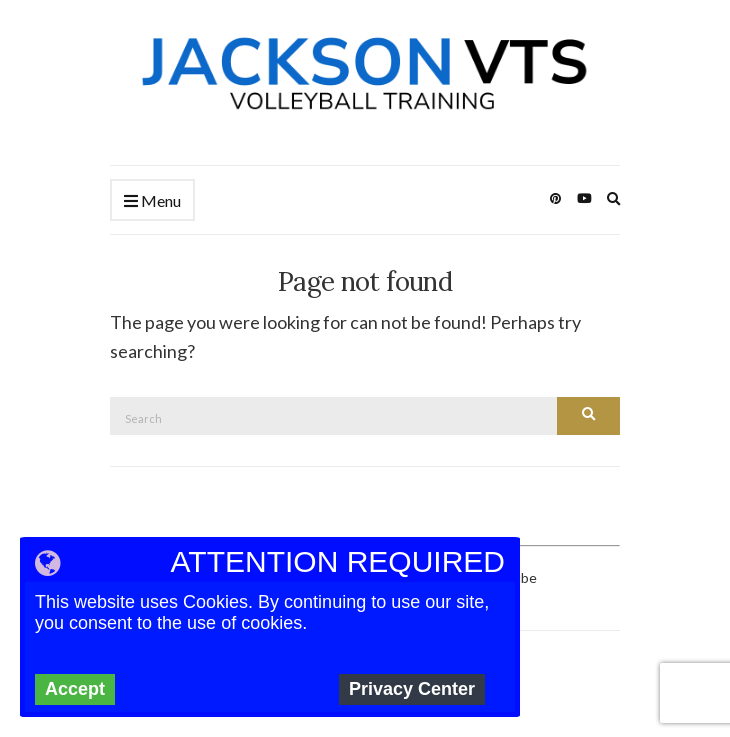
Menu (152, 201)
